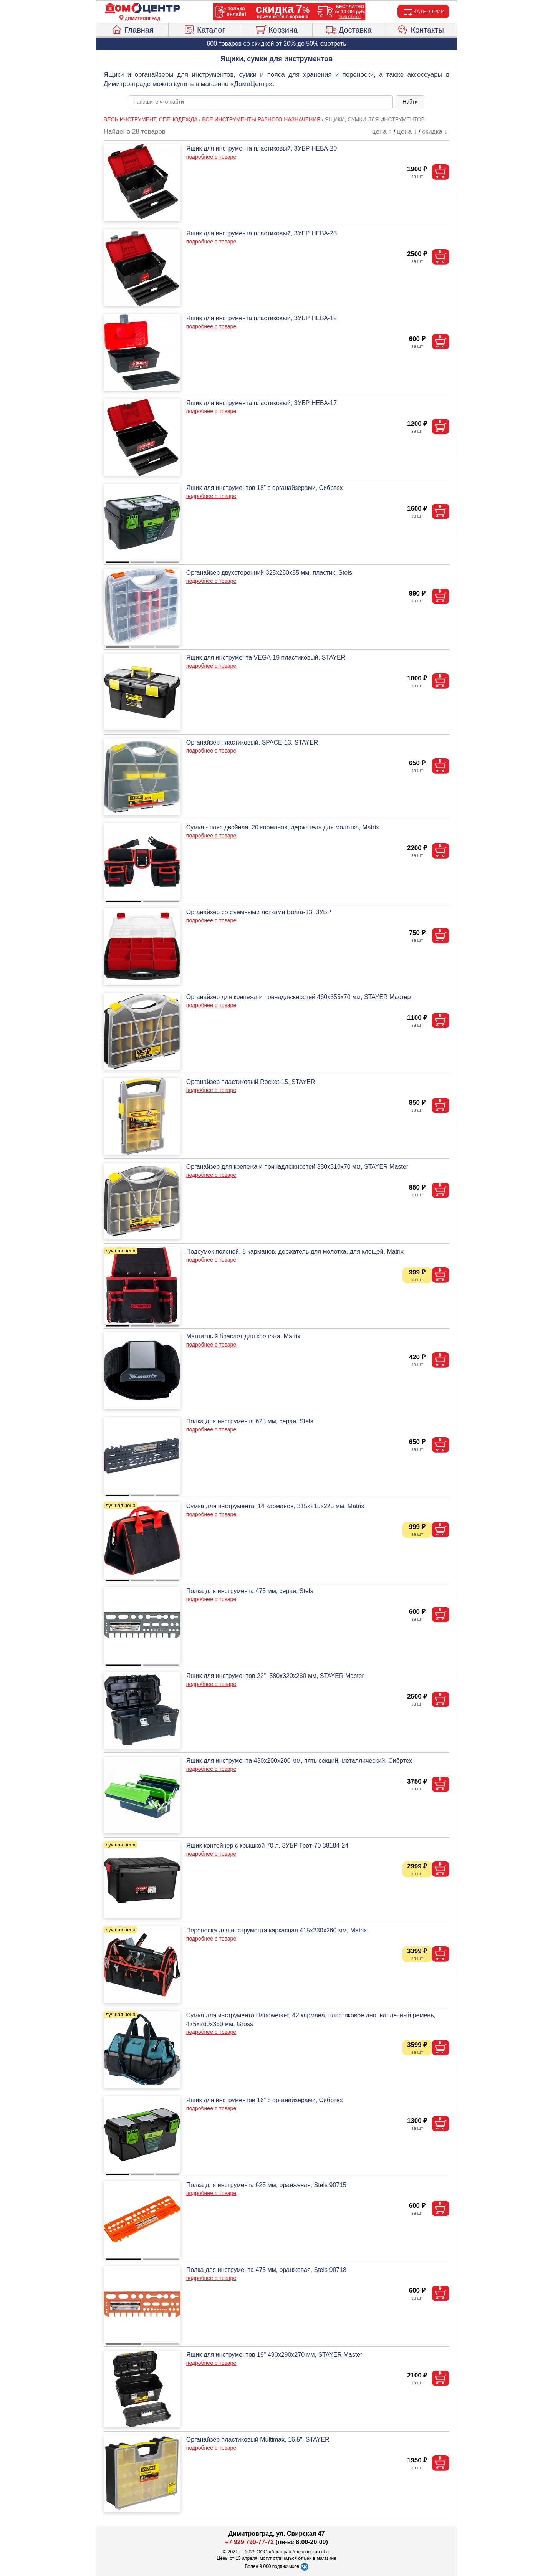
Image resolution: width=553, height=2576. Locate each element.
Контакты (420, 29)
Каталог (204, 29)
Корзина (276, 29)
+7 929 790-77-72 (249, 2542)
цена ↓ (407, 131)
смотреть (333, 43)
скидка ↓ (434, 131)
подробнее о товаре (211, 157)
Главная (132, 29)
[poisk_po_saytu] (261, 101)
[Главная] (142, 8)
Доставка (348, 29)
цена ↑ (382, 131)
